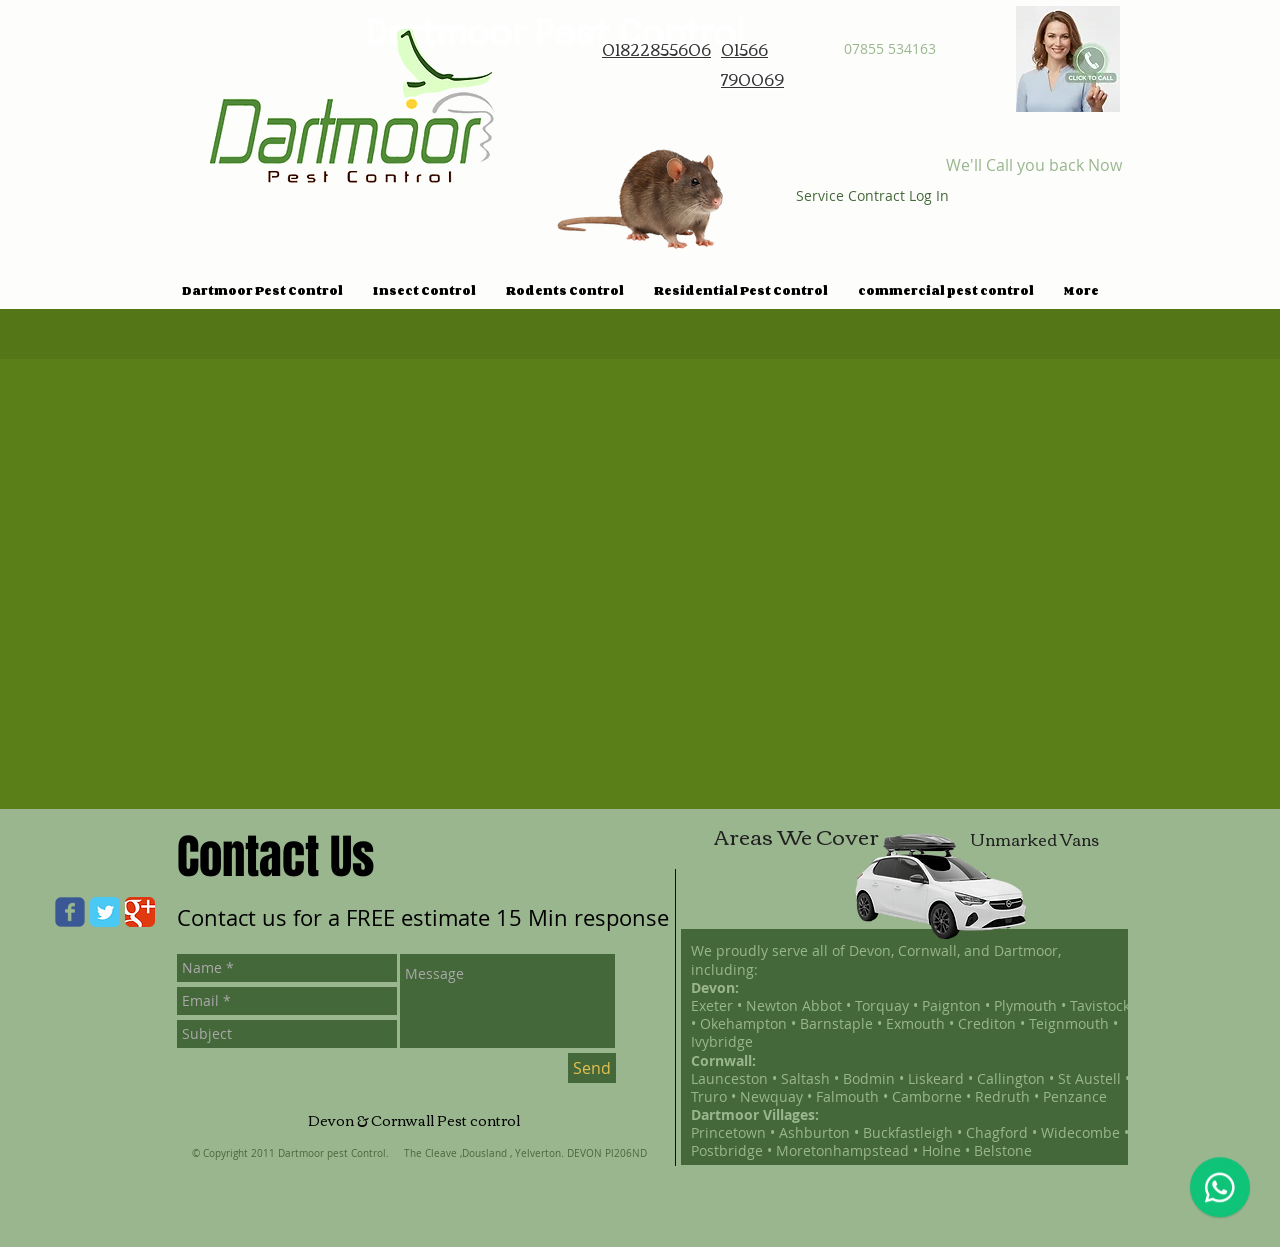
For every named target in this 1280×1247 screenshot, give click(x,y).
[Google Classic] (140, 912)
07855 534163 (890, 48)
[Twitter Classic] (105, 912)
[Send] (592, 1068)
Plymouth (1025, 1005)
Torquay (884, 1005)
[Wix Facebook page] (70, 912)
